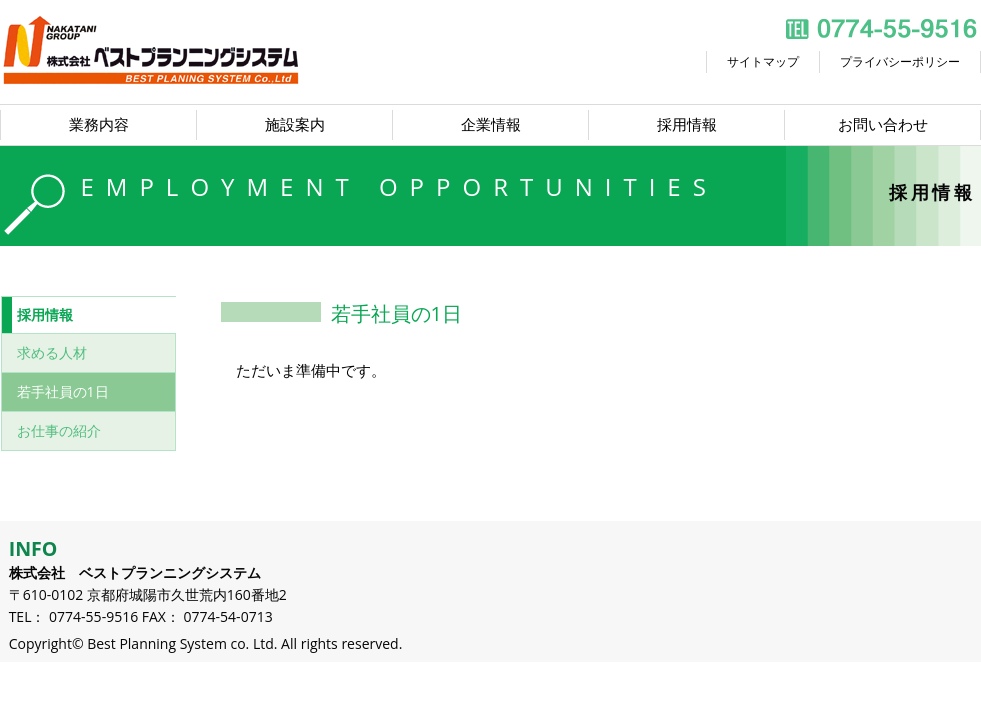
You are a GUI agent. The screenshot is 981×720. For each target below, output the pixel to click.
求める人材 (52, 352)
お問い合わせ (883, 124)
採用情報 (687, 124)
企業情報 (491, 124)
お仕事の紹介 (59, 430)
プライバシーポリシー (900, 61)
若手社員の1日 (63, 391)
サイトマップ (763, 61)
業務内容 (99, 124)
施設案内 (295, 124)
